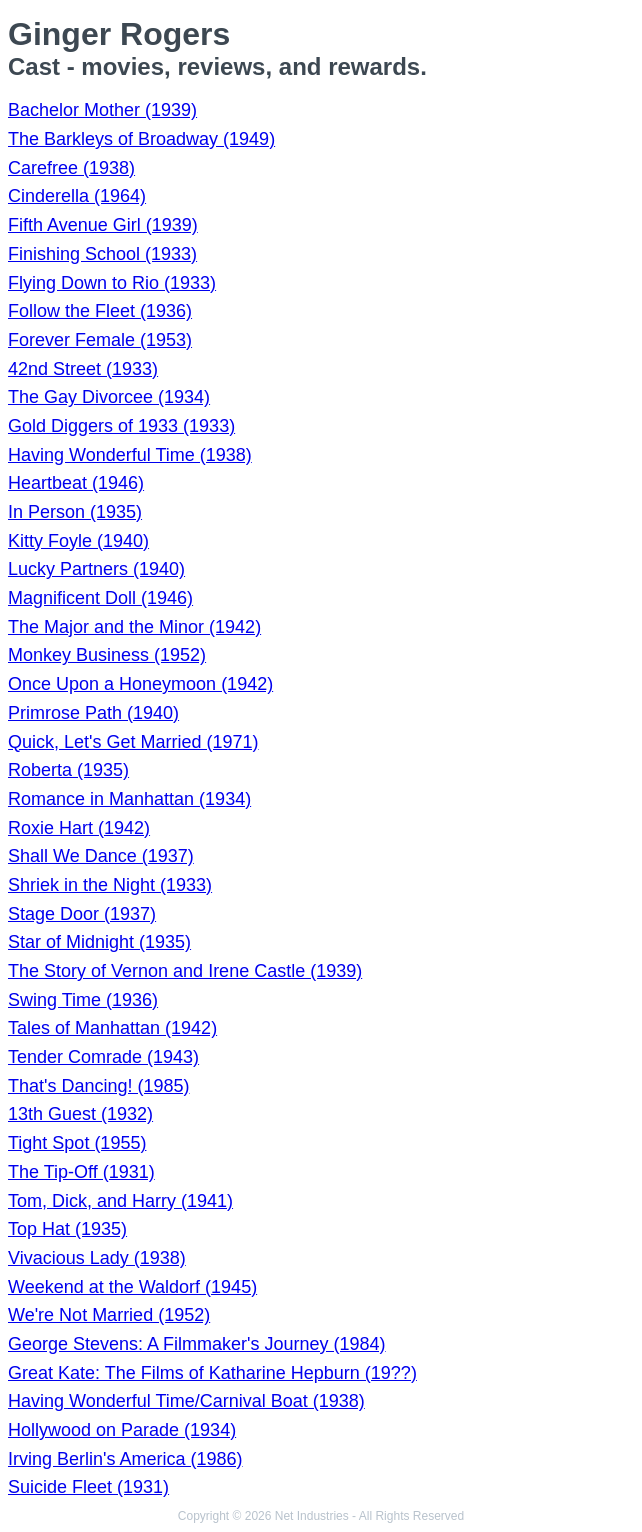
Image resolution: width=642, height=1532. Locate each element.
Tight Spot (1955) (77, 1143)
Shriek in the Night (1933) (110, 885)
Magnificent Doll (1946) (100, 598)
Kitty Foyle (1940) (78, 541)
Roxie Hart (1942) (79, 828)
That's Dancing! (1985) (99, 1086)
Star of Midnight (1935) (99, 942)
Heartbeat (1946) (76, 483)
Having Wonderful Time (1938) (130, 455)
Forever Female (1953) (100, 340)
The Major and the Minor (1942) (134, 627)
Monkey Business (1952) (107, 655)
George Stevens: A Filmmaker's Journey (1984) (197, 1344)
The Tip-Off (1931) (81, 1172)
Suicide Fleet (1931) (88, 1487)
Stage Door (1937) (82, 914)
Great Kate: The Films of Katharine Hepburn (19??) (212, 1373)
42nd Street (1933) (83, 369)
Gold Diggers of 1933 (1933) (121, 426)
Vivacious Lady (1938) (97, 1258)
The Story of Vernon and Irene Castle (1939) (185, 971)
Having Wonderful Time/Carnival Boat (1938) (186, 1401)
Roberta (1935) (68, 770)
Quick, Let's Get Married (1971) (133, 742)
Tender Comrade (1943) (103, 1057)
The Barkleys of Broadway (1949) (141, 139)
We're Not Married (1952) (109, 1315)
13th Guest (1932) (80, 1114)
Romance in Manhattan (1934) (129, 799)
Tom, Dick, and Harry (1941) (120, 1201)
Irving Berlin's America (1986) (125, 1459)
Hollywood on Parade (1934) (122, 1430)
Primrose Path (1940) (93, 713)
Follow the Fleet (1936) (100, 311)
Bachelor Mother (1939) (102, 110)
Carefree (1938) (71, 168)
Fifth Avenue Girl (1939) (103, 225)
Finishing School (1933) (102, 254)
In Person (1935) (75, 512)
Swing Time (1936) (83, 1000)
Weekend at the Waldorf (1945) (132, 1287)
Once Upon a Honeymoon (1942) (140, 684)
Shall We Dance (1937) (101, 856)
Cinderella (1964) (77, 196)
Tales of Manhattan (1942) (112, 1028)
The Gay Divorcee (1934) (109, 397)
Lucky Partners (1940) (96, 569)
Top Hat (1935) (67, 1229)
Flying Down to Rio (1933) (112, 283)
